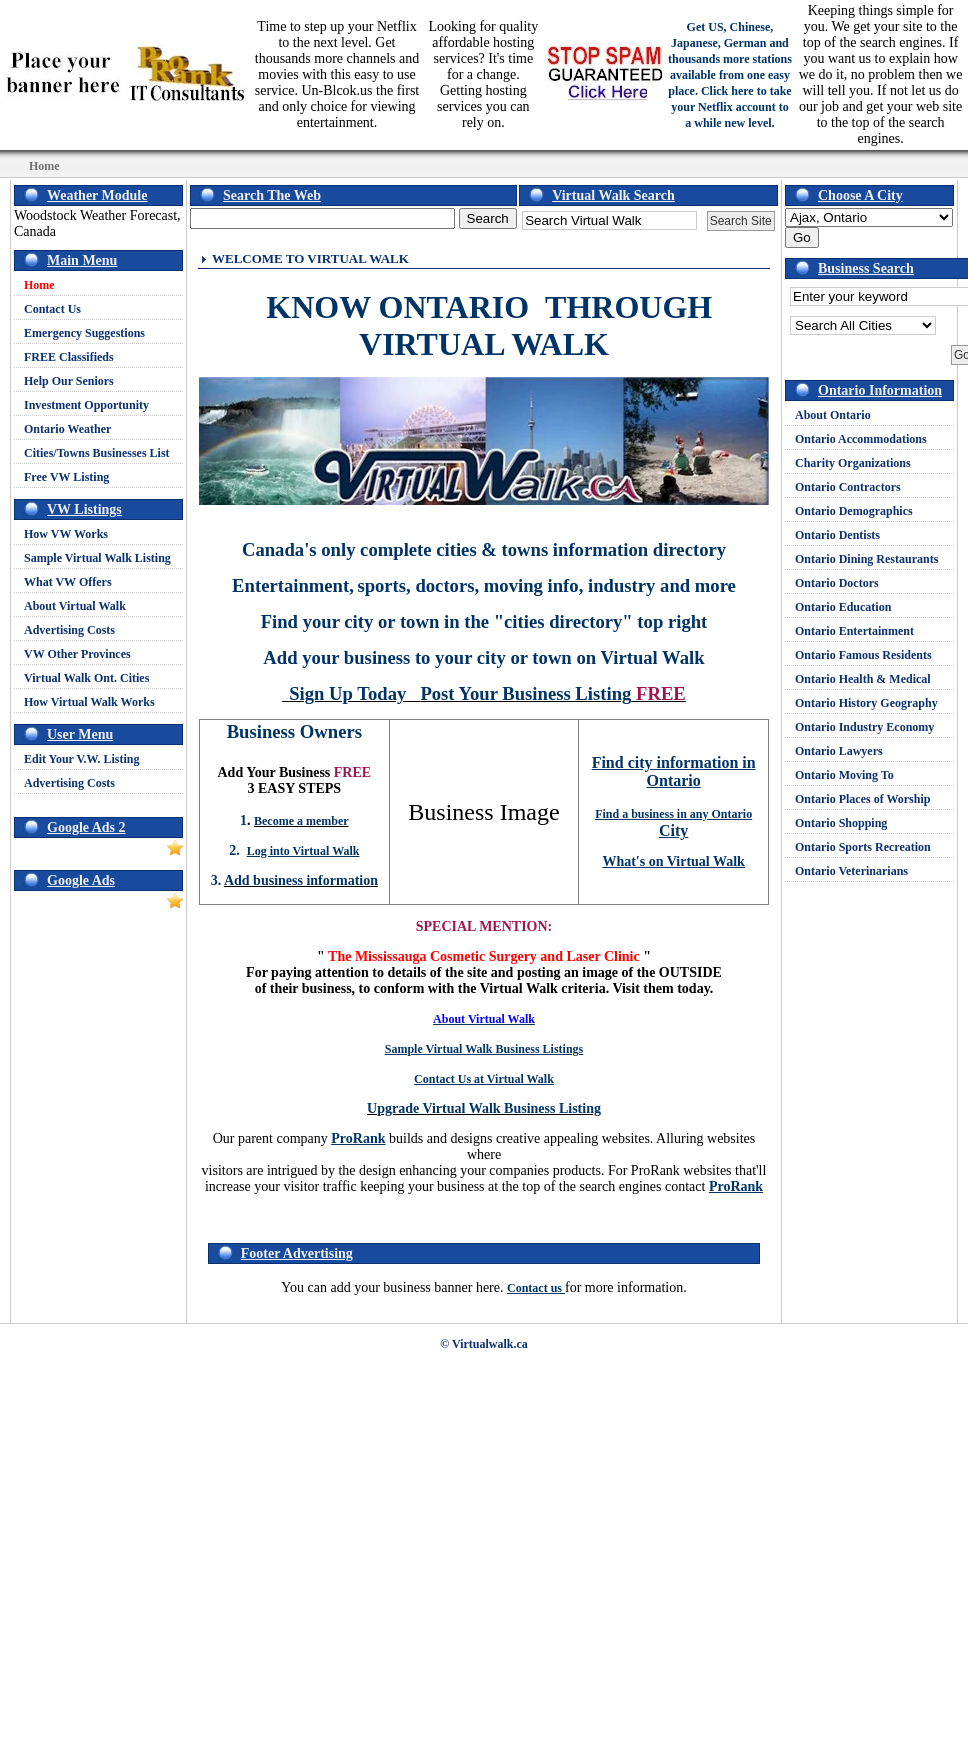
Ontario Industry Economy (864, 727)
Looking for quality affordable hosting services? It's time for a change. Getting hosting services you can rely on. (484, 74)
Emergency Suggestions (84, 333)
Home (39, 285)
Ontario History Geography (866, 703)
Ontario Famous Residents (863, 655)
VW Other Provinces (77, 654)
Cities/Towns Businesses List (97, 453)
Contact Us (52, 309)
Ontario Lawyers (839, 751)
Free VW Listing (66, 477)
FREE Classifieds (69, 357)
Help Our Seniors (69, 381)
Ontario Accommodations (861, 439)
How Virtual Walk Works (89, 702)
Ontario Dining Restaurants (866, 559)
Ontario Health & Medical (863, 679)
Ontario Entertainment (854, 631)
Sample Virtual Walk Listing (97, 558)
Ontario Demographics (854, 511)
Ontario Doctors (837, 583)
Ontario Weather (67, 429)
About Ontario (833, 415)
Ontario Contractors (848, 487)
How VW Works (66, 534)
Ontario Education (843, 607)
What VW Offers (68, 582)
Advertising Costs (69, 630)
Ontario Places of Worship (862, 799)
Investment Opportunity (86, 405)
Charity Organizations (853, 463)
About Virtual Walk (75, 606)
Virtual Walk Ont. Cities (86, 678)
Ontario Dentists (837, 535)
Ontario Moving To (844, 775)
